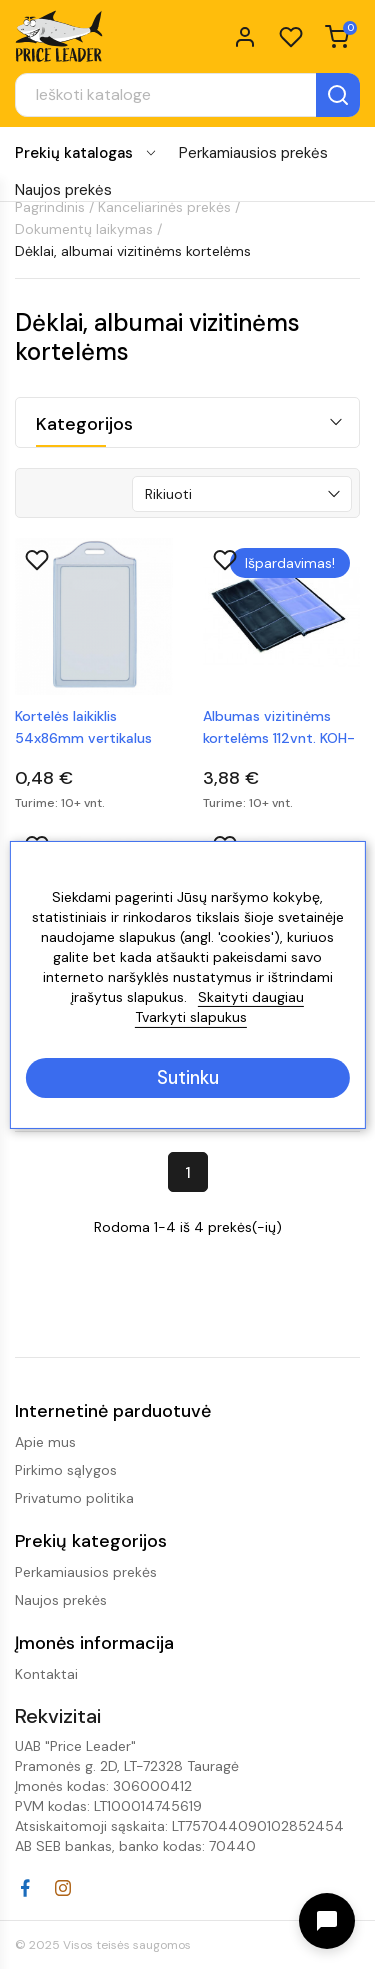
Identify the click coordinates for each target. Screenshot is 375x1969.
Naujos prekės (63, 190)
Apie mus (45, 1442)
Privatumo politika (74, 1498)
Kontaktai (46, 1674)
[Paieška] (187, 95)
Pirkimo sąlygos (66, 1470)
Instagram (63, 1888)
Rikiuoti (168, 494)
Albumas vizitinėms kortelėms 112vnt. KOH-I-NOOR (279, 728)
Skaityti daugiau (251, 997)
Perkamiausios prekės (253, 153)
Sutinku (188, 1078)
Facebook (25, 1888)
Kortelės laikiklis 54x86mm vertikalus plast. (83, 728)
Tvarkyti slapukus (191, 1017)
